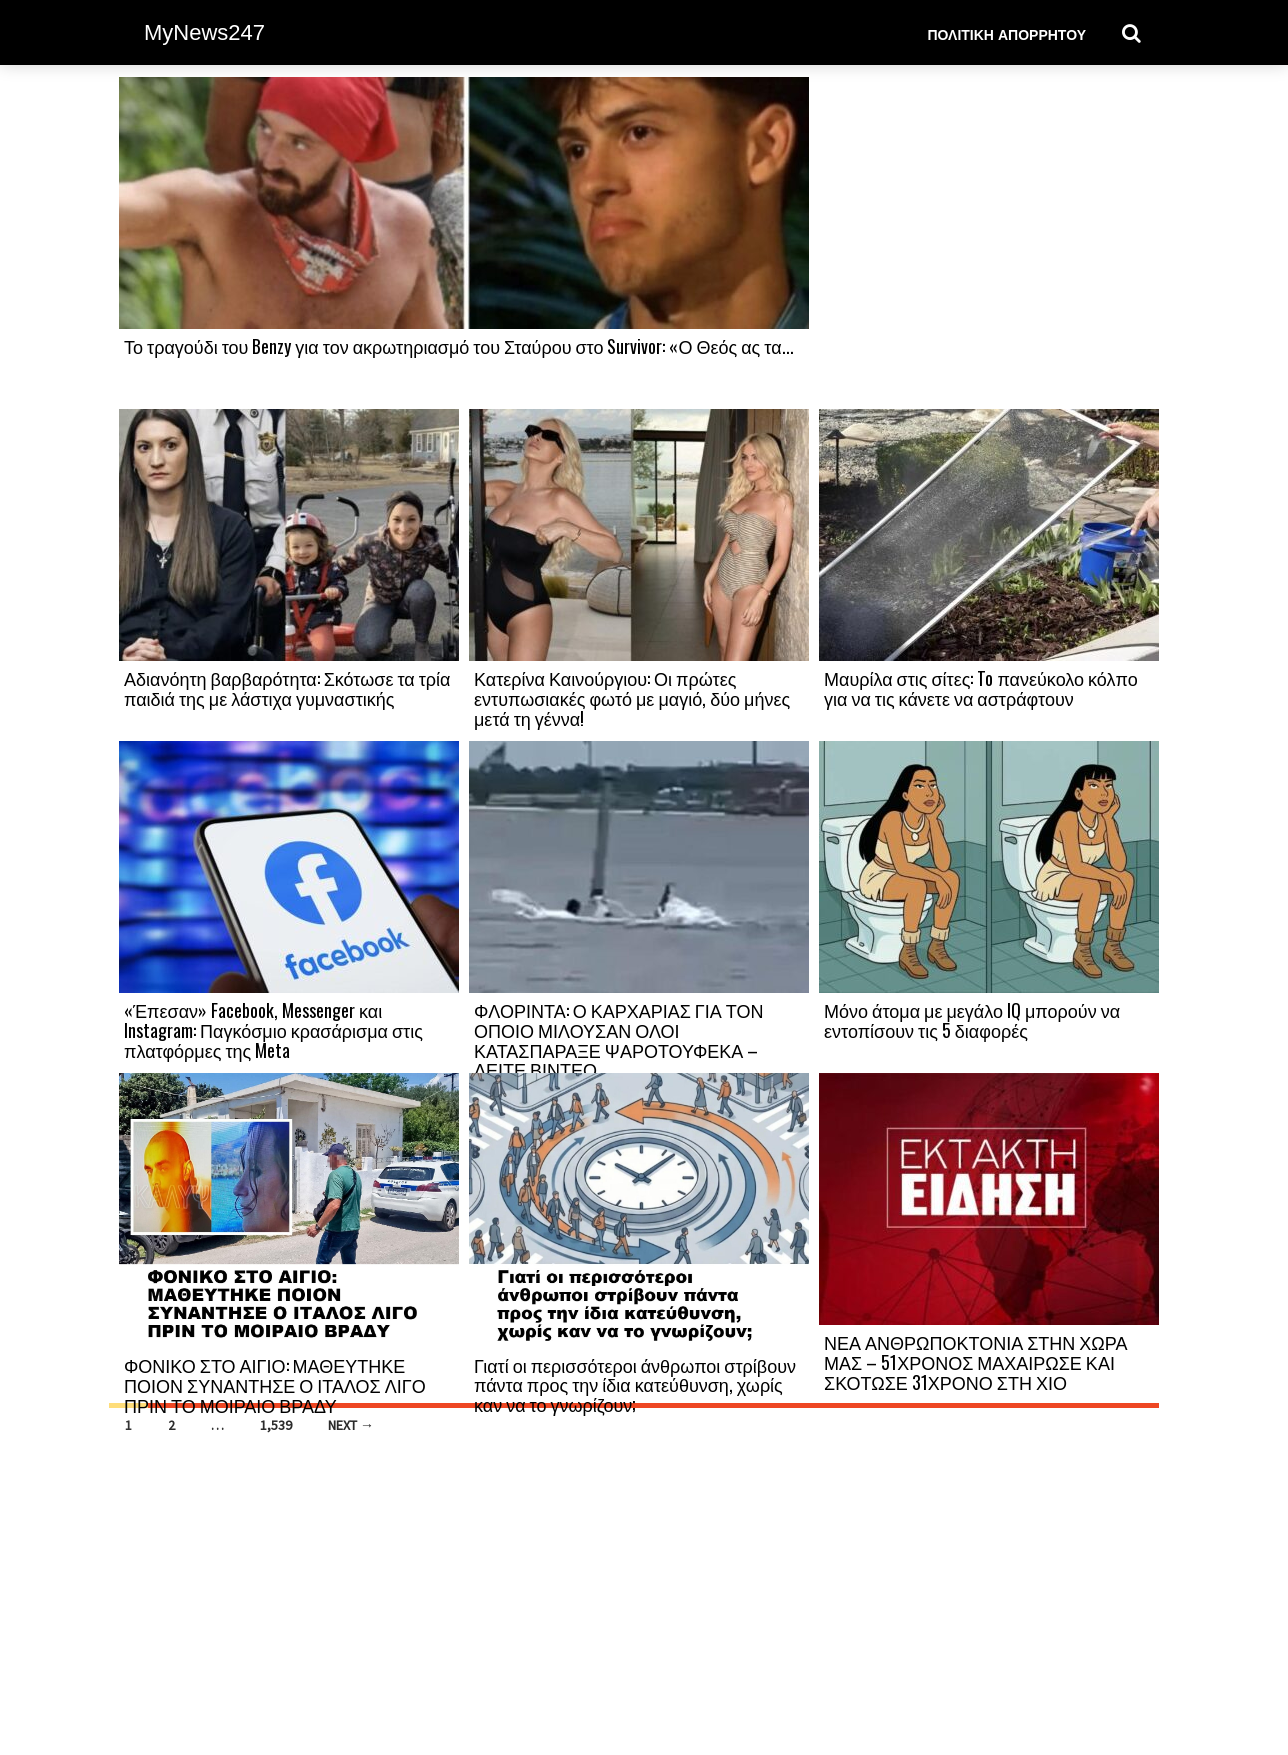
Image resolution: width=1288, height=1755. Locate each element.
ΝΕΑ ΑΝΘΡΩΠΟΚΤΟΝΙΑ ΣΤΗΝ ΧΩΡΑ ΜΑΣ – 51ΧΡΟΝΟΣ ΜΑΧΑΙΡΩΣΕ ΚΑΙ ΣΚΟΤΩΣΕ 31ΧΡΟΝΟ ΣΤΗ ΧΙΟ (975, 1362)
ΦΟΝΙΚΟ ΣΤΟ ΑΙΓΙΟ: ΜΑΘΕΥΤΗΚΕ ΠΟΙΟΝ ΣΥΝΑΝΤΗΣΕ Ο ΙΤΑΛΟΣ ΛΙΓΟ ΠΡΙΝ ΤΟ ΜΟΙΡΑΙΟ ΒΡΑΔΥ (275, 1385)
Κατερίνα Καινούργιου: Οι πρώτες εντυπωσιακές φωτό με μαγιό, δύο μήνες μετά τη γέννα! (632, 698)
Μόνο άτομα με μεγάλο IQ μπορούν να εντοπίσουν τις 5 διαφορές (972, 1020)
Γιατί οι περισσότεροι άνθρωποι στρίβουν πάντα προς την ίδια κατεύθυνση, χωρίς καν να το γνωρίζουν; (635, 1385)
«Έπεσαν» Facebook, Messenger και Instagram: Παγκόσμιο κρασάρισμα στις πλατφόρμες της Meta (273, 1030)
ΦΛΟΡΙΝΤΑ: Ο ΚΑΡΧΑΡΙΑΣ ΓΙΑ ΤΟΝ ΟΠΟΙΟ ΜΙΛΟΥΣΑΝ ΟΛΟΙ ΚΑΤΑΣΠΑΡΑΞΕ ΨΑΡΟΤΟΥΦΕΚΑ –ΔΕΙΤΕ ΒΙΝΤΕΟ (618, 1039)
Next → (351, 1425)
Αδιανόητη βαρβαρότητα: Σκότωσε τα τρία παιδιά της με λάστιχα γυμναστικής (287, 688)
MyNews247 (204, 32)
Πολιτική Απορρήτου (1006, 33)
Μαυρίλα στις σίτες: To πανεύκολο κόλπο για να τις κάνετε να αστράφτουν (981, 688)
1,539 (276, 1425)
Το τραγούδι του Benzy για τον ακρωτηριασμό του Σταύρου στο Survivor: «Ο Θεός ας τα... (459, 346)
